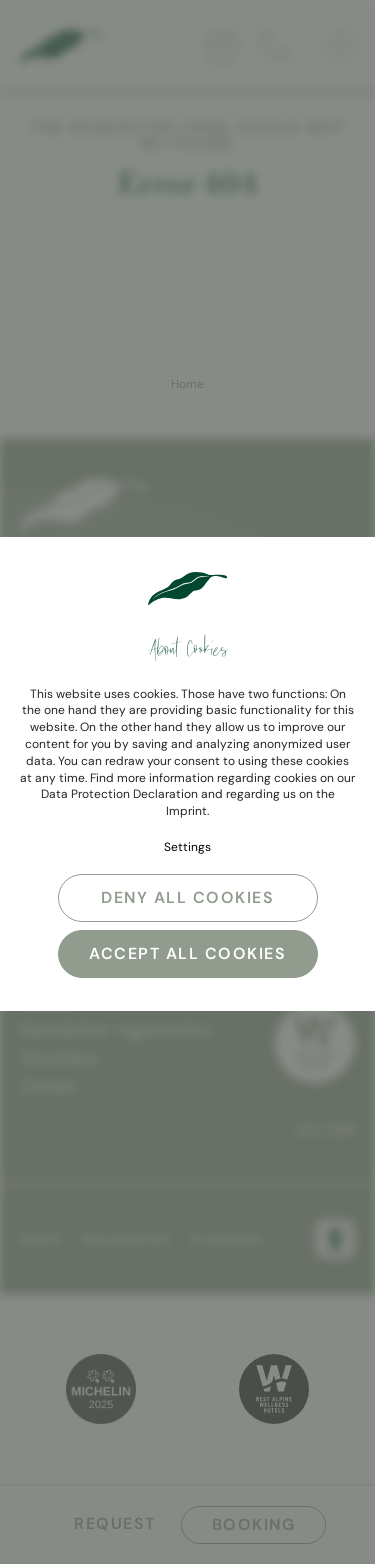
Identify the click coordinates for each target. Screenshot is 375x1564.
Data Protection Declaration (119, 794)
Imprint (186, 811)
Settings (187, 847)
